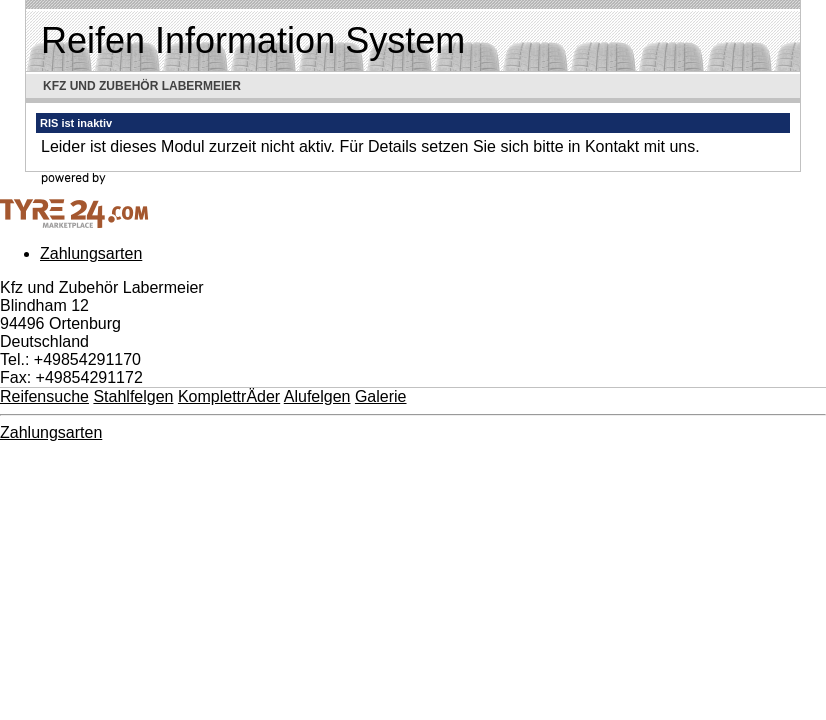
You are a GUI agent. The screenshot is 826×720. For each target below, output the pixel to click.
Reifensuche (44, 396)
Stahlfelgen (133, 396)
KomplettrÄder (229, 396)
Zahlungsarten (91, 253)
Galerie (381, 396)
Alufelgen (317, 396)
